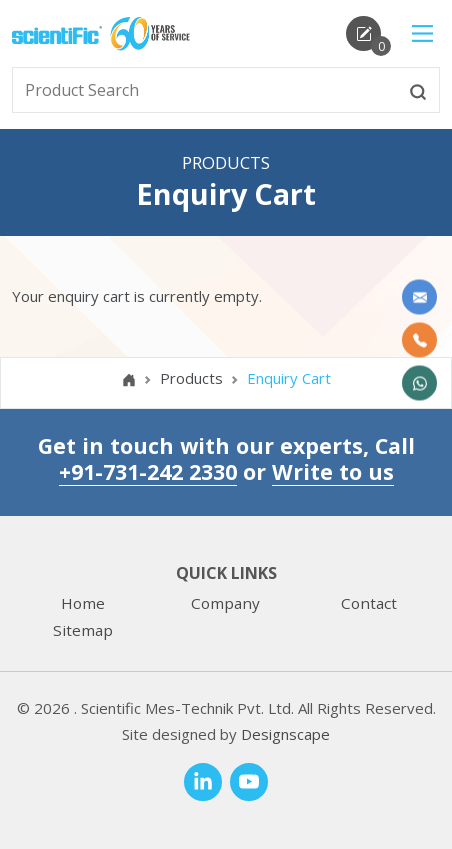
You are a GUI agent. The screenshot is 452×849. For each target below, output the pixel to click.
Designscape (285, 734)
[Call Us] (419, 339)
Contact (369, 603)
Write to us (333, 471)
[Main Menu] (422, 33)
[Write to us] (419, 296)
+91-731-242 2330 (148, 471)
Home (83, 603)
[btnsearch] (418, 90)
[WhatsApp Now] (419, 382)
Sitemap (83, 630)
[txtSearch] (205, 90)
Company (225, 603)
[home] (57, 33)
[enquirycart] (363, 33)
